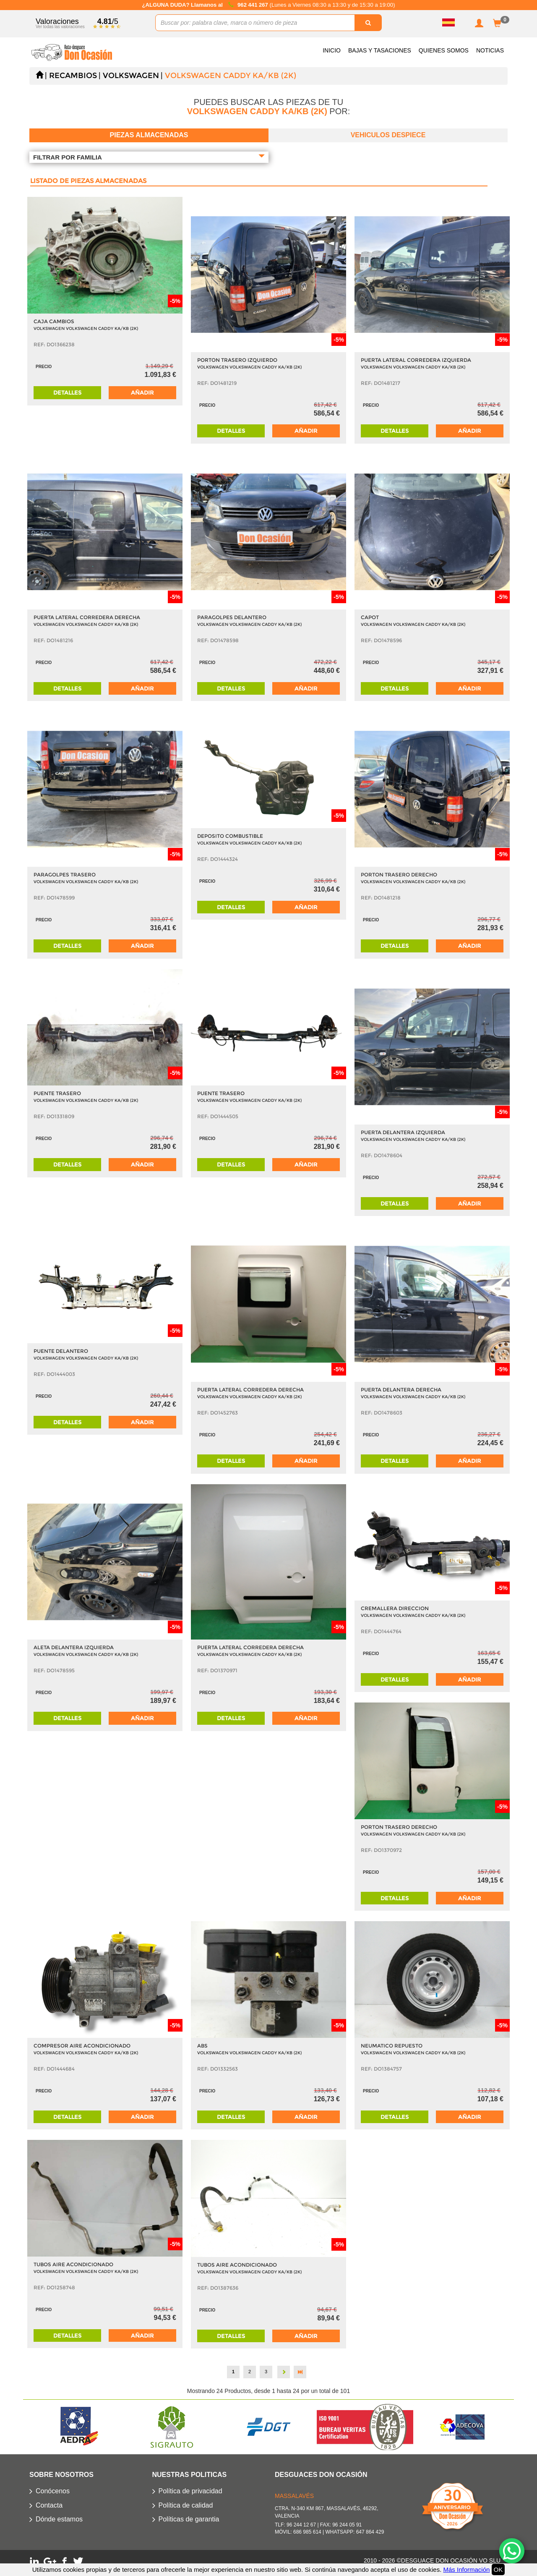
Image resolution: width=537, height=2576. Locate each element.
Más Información (466, 2569)
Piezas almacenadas (149, 135)
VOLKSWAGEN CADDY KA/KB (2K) (230, 75)
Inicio (332, 50)
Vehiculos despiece (388, 135)
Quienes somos (444, 50)
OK (498, 2569)
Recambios (73, 75)
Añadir (142, 392)
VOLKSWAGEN (131, 75)
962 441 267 (253, 5)
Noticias (490, 50)
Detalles (67, 392)
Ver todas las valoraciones (60, 26)
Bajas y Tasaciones (379, 50)
